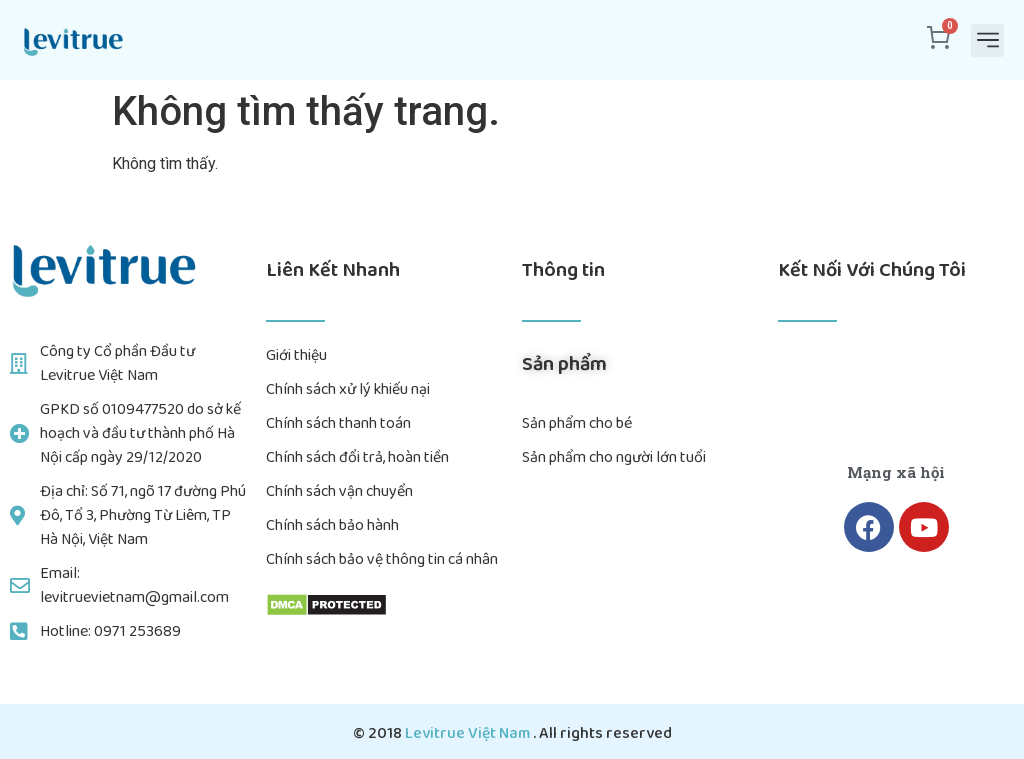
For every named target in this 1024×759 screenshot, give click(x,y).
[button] (987, 40)
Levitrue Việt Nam (469, 733)
